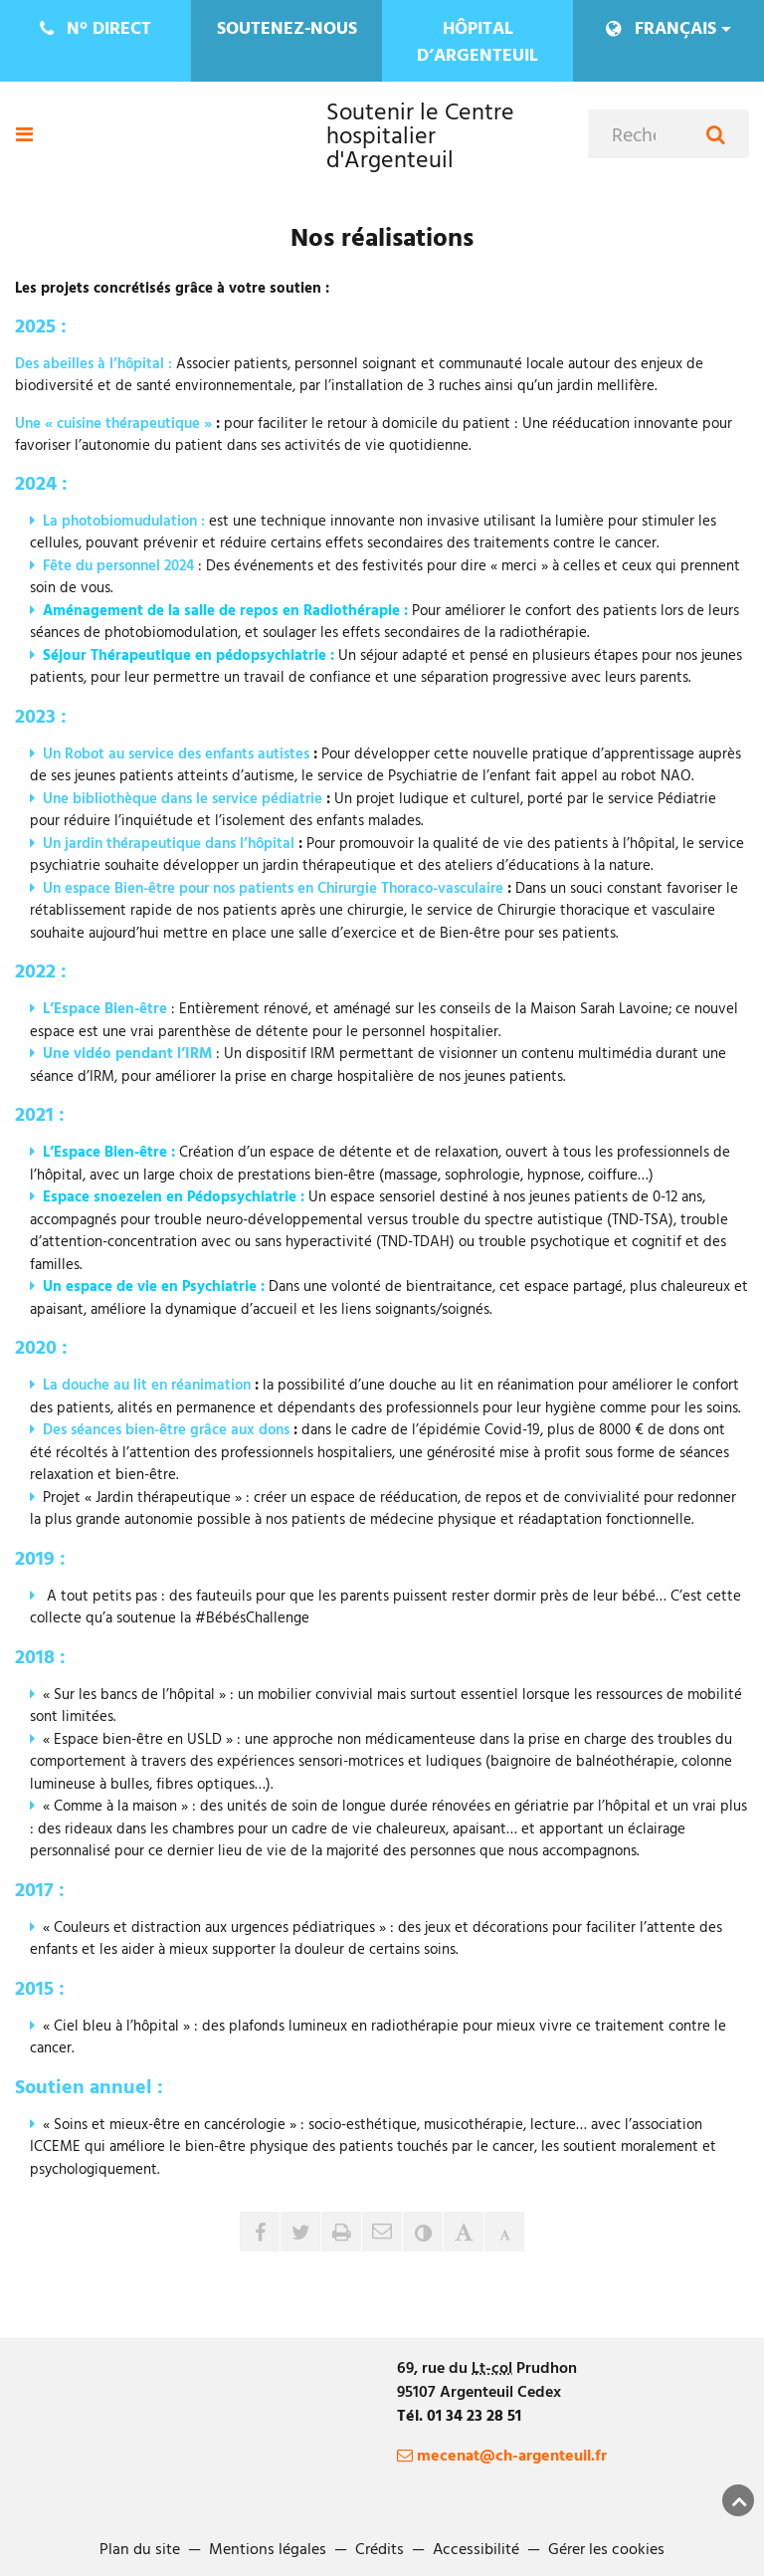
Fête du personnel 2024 (118, 564)
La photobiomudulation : (124, 520)
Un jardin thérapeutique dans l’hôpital (168, 842)
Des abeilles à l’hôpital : (93, 362)
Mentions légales (267, 2548)
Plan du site (139, 2548)
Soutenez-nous (287, 27)
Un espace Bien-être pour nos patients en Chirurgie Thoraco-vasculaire (273, 887)
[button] (382, 2232)
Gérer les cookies (606, 2548)
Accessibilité (476, 2548)
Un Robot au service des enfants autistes (176, 753)
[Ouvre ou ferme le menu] (24, 133)
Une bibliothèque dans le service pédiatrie (182, 797)
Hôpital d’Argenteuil (477, 41)
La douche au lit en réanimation (147, 1384)
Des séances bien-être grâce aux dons (166, 1428)
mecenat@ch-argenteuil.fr (502, 2455)
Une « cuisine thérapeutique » (113, 422)
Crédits (379, 2548)
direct (96, 27)
